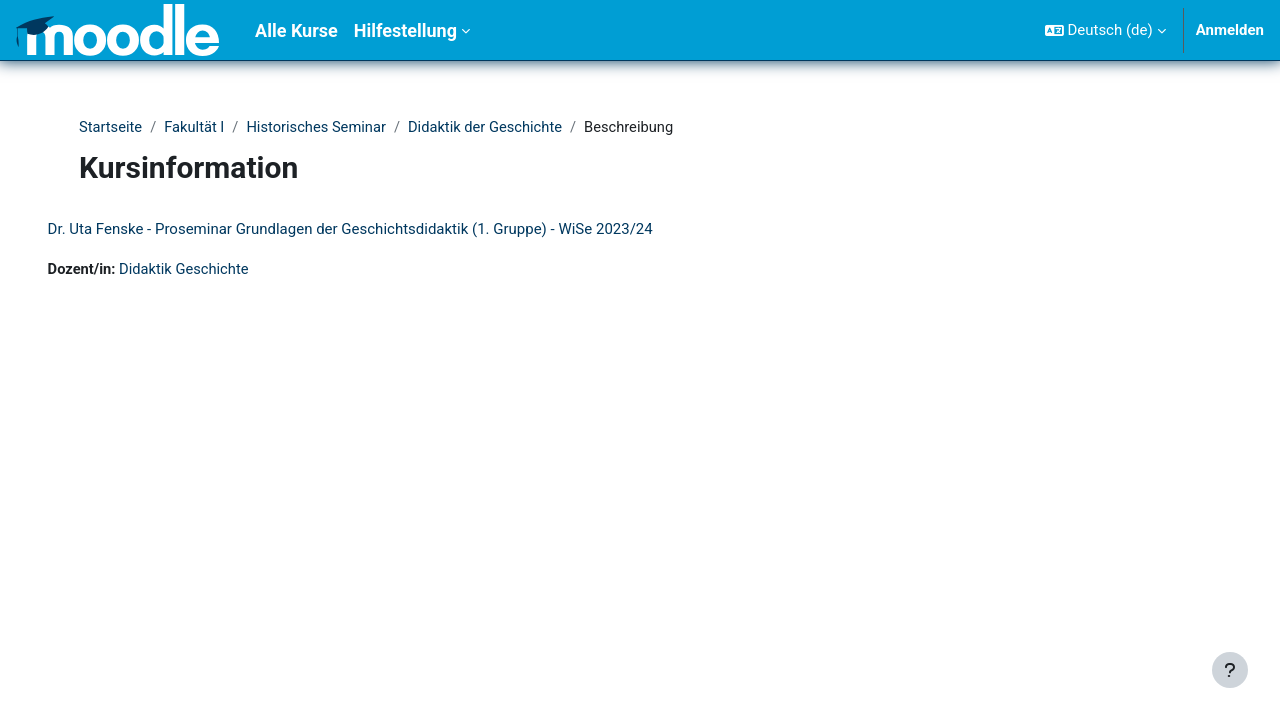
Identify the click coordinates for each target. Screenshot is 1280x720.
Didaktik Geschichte (215, 270)
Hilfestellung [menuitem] (405, 30)
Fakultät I (197, 127)
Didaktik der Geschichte (492, 127)
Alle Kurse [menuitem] (296, 30)
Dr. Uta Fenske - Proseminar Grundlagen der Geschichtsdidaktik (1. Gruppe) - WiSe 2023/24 (378, 230)
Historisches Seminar (320, 127)
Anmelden (1230, 30)
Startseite (111, 127)
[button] (1105, 30)
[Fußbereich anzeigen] (1230, 670)
